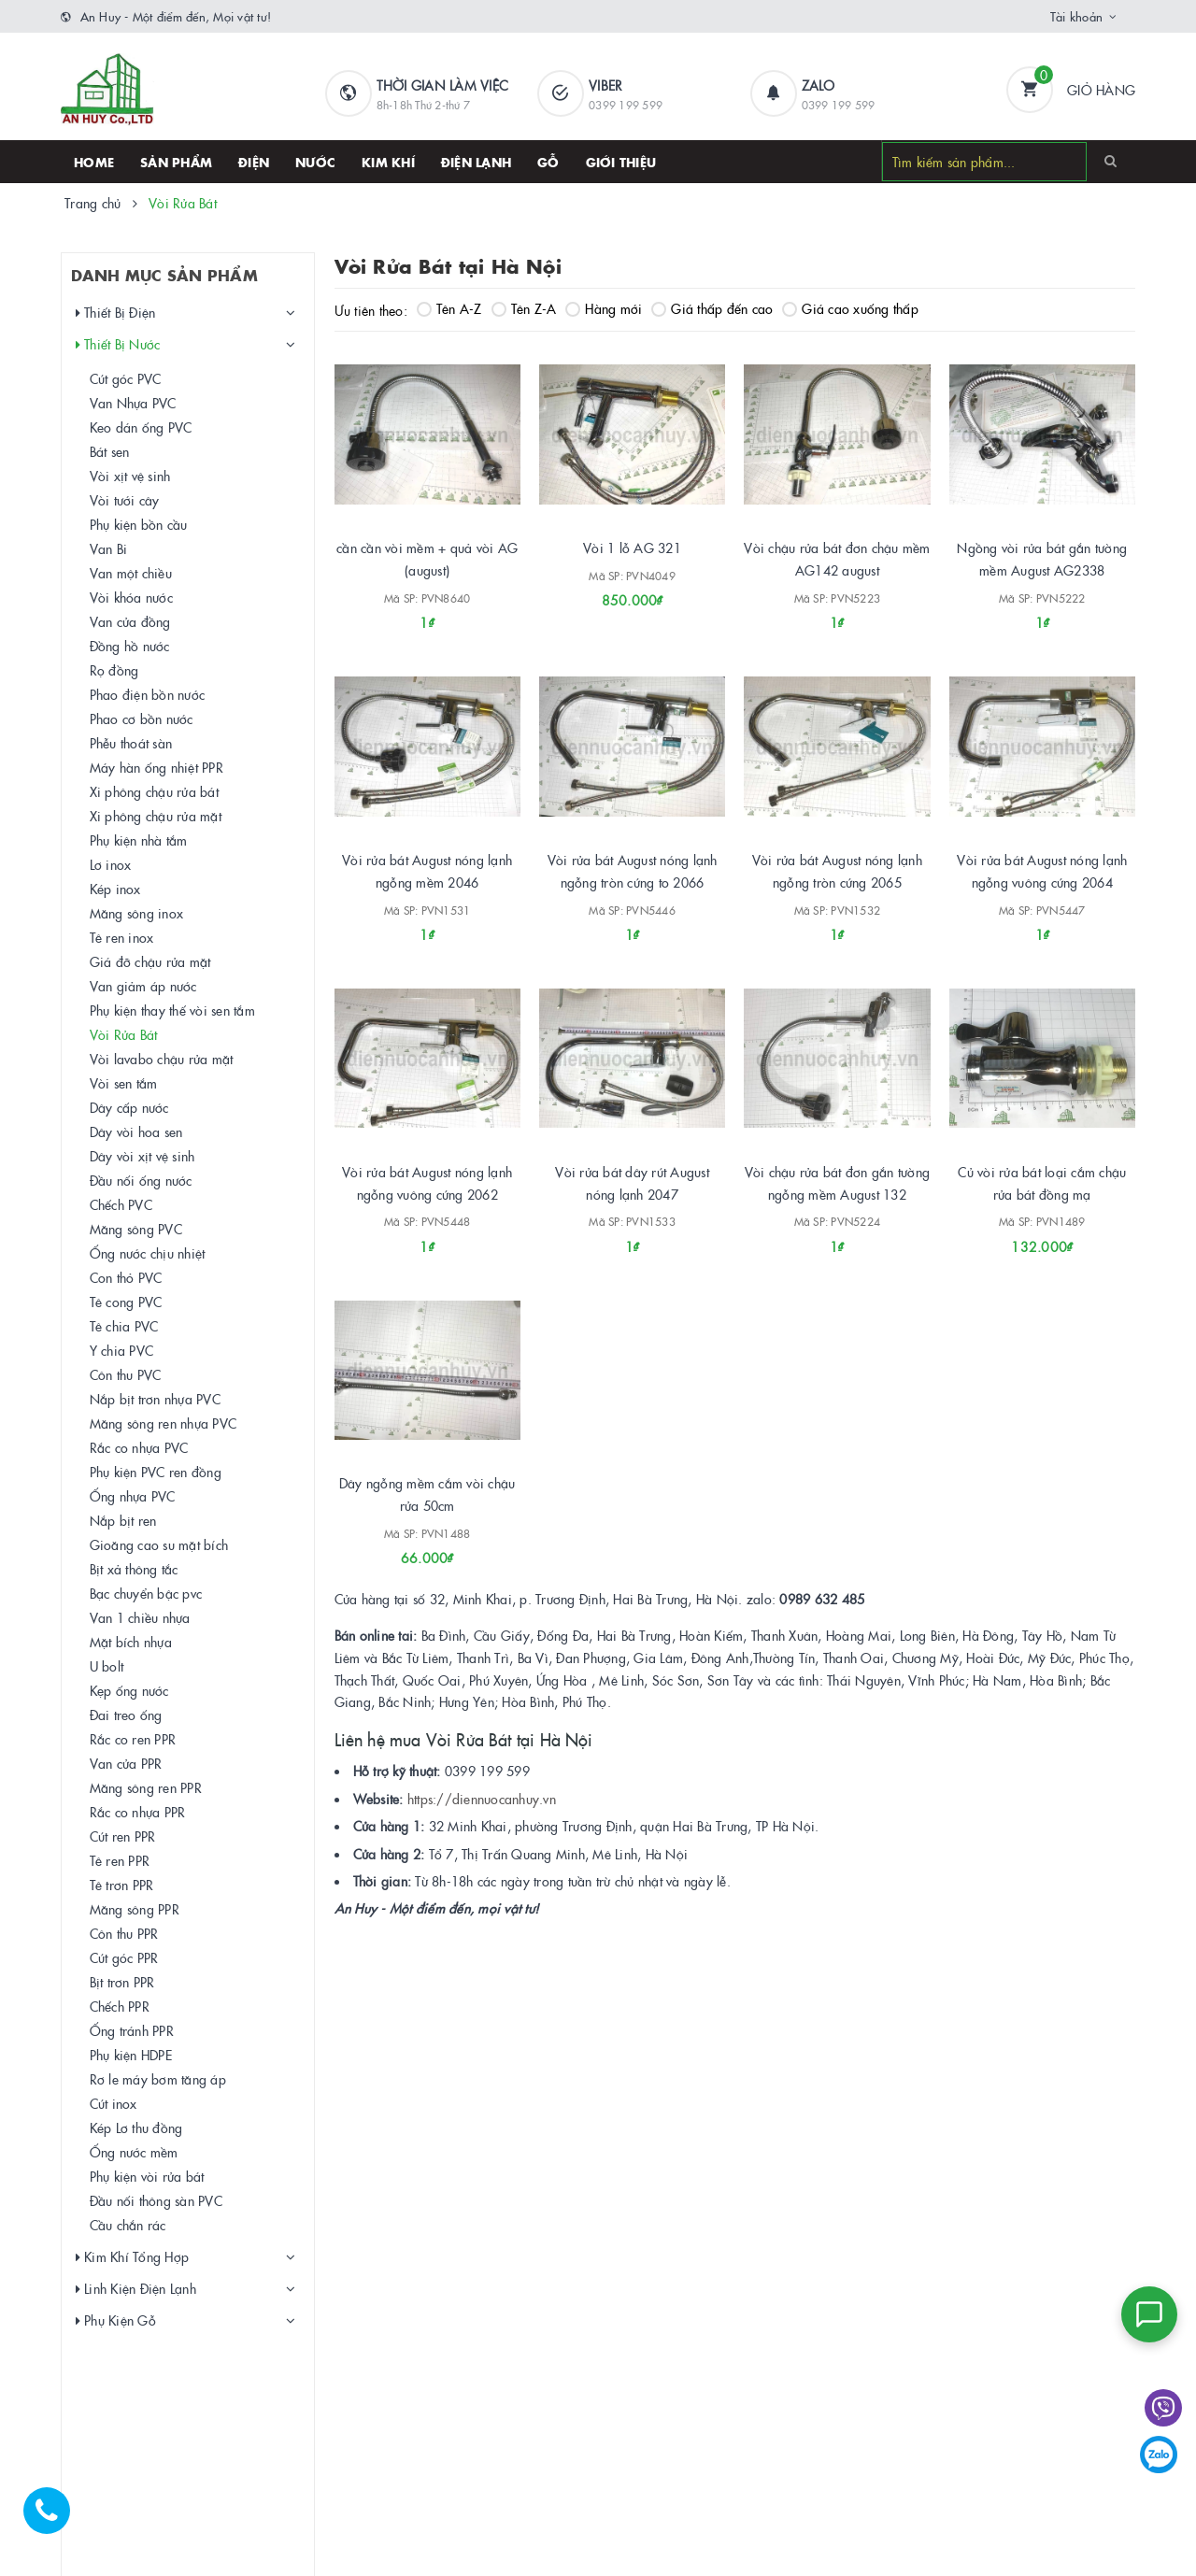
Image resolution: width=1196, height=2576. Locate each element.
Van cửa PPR (126, 1763)
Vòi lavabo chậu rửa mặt (162, 1058)
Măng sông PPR (134, 1909)
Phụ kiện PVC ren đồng (155, 1471)
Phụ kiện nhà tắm (139, 840)
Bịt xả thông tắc (134, 1568)
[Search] (1110, 160)
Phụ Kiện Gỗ (116, 2320)
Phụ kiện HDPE (131, 2054)
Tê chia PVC (124, 1325)
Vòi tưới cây (125, 500)
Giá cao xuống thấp (850, 308)
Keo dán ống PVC (141, 427)
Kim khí (388, 161)
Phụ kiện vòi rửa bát (147, 2176)
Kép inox (115, 888)
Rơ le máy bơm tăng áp (158, 2079)
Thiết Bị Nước (118, 344)
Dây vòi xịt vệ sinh (142, 1155)
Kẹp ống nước (129, 1690)
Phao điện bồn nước (148, 694)
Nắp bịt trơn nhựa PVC (155, 1398)
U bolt (107, 1666)
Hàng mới (603, 308)
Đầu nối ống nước (141, 1180)
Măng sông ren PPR (146, 1787)
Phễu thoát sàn (131, 742)
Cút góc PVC (126, 378)
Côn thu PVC (126, 1374)
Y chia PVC (122, 1350)
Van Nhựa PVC (133, 402)
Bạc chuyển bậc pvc (146, 1593)
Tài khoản (1076, 15)
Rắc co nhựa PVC (139, 1447)
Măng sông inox (137, 913)
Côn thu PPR (124, 1933)
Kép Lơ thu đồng (136, 2127)
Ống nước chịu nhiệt (148, 1253)
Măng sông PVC (136, 1228)
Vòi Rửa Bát (124, 1034)
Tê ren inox (122, 937)
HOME (94, 161)
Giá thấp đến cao (712, 308)
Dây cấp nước (129, 1107)
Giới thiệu (621, 161)
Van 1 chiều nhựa (140, 1617)
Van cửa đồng (130, 621)
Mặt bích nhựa (131, 1641)
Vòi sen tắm (124, 1083)
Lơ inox (111, 864)
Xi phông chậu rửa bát (154, 791)
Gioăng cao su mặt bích (159, 1544)
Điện (253, 161)
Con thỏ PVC (126, 1277)
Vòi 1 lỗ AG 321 (632, 547)
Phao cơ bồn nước (141, 718)
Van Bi (109, 548)
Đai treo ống (126, 1714)
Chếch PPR (120, 2006)
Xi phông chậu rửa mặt (155, 815)
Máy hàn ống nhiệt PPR (156, 767)
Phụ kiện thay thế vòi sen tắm (172, 1010)
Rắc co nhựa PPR (138, 1811)
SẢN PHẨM (176, 161)
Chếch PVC (121, 1204)
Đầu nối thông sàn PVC (156, 2200)
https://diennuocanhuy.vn (481, 1798)
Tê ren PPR (120, 1860)
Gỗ (548, 161)
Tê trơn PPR (122, 1884)
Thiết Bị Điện (116, 312)
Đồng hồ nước (130, 645)
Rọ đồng (114, 670)
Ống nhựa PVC (133, 1496)
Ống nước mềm (134, 2151)
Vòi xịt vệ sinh (130, 475)
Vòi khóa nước (131, 597)
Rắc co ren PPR (133, 1738)
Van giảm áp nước (143, 985)
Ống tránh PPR (132, 2030)
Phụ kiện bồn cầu (139, 524)
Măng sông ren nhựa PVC (163, 1423)
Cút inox (113, 2103)
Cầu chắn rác (128, 2224)
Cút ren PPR (123, 1836)
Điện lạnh (476, 161)
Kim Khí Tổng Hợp (133, 2257)
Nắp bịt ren (123, 1520)
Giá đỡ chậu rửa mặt (150, 961)
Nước (315, 161)
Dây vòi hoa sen (136, 1131)
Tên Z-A (524, 308)
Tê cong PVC (126, 1301)
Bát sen (110, 451)
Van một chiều (131, 572)
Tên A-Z (449, 308)
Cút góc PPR (124, 1957)
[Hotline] (56, 2520)
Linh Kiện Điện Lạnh (136, 2288)
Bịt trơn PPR (122, 1981)
